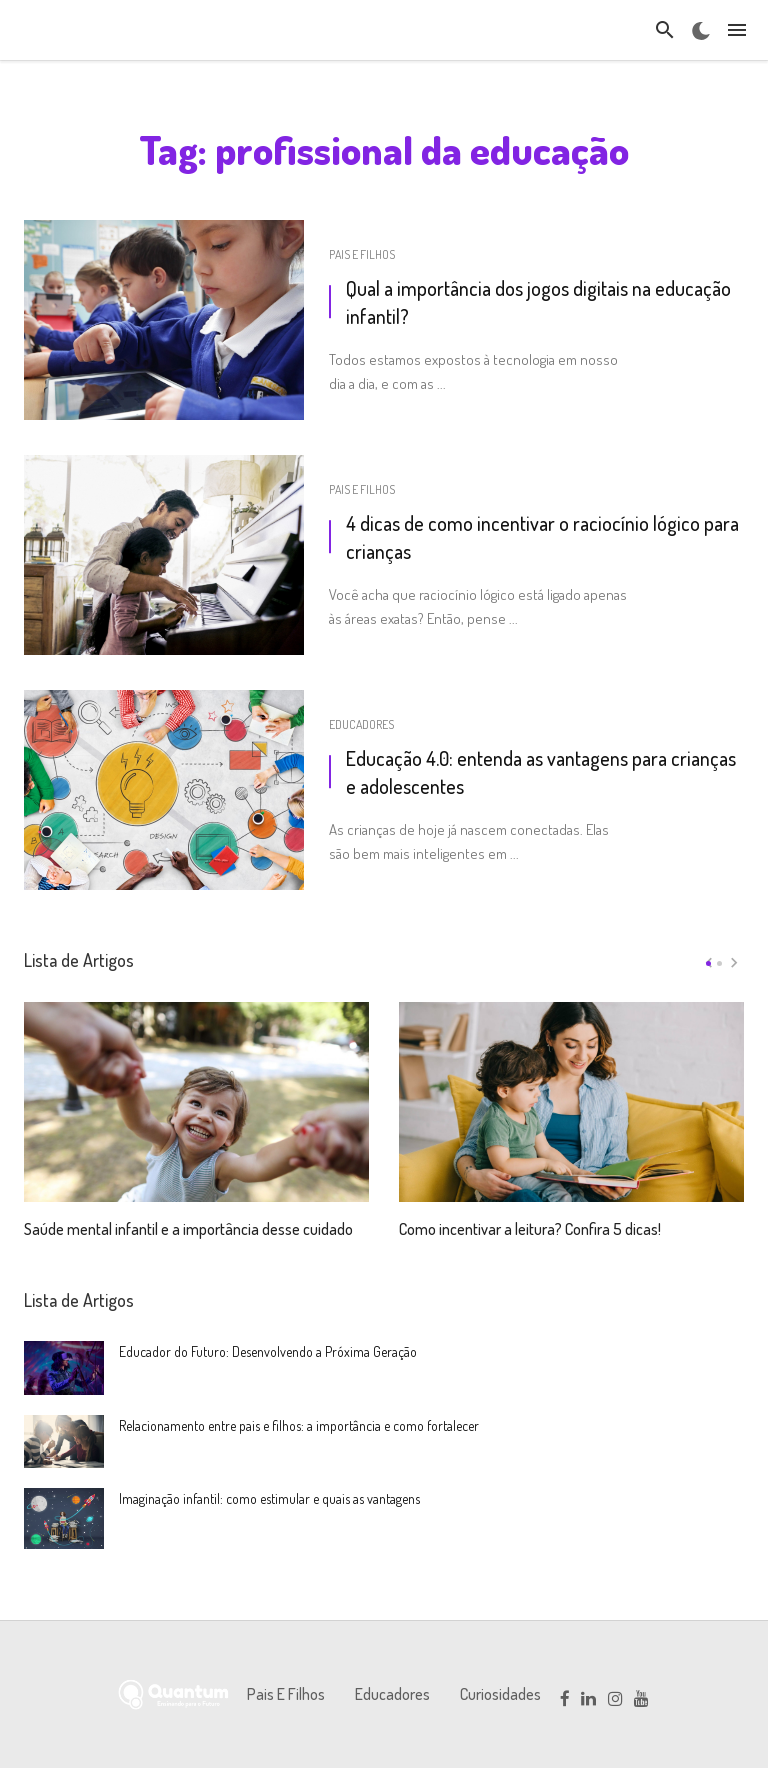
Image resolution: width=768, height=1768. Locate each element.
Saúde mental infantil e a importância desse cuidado (188, 1204)
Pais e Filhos (362, 254)
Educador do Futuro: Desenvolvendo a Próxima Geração (268, 1351)
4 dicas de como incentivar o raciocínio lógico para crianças (542, 537)
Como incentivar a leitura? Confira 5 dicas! (530, 1204)
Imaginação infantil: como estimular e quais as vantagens (269, 1498)
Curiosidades (491, 1694)
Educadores (361, 724)
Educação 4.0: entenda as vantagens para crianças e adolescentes (541, 772)
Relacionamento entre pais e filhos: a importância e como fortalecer (299, 1425)
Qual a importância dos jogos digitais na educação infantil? (538, 302)
